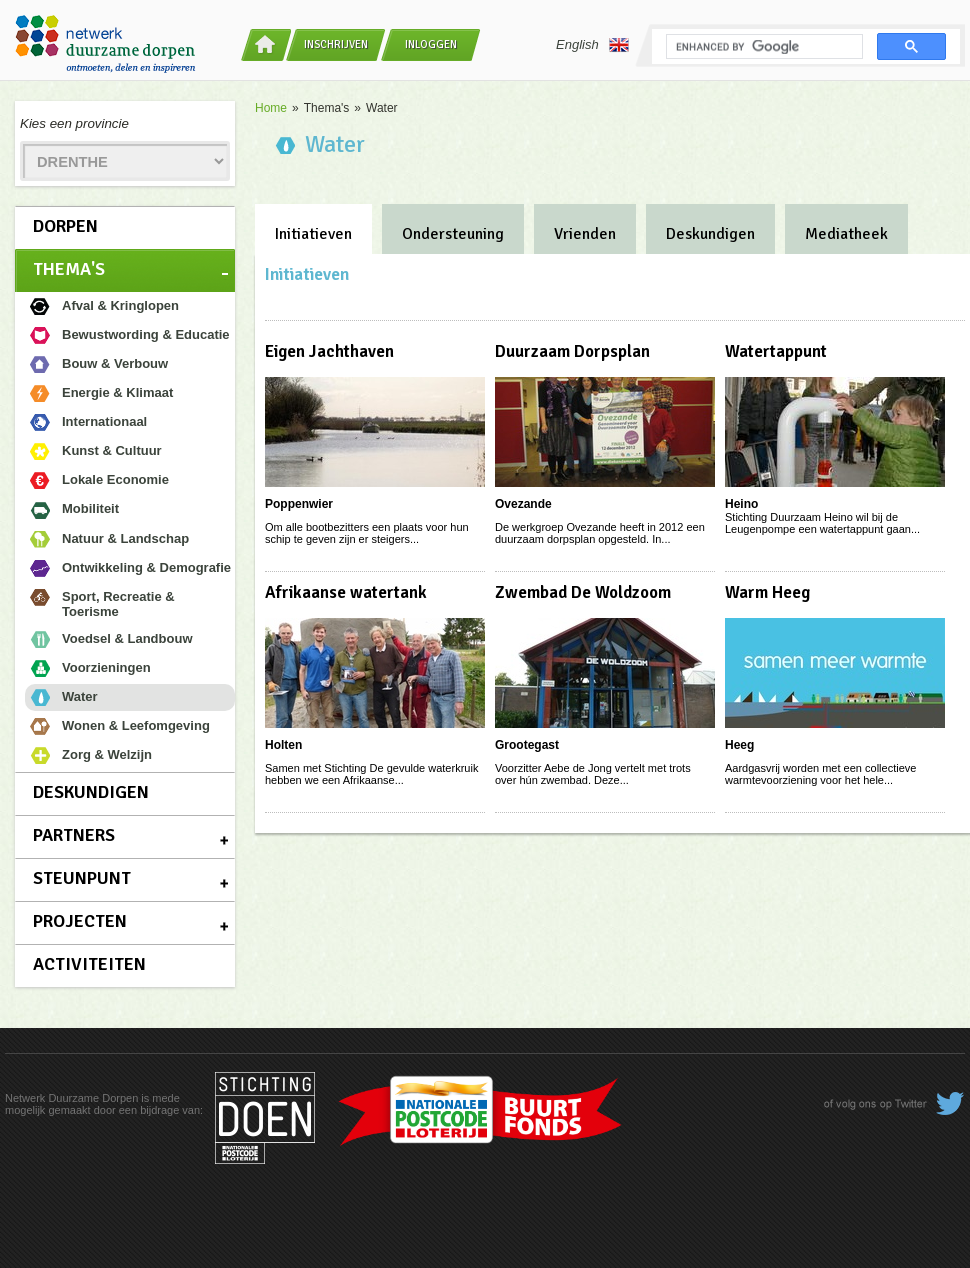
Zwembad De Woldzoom (583, 592)
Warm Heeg (767, 592)
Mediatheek (846, 234)
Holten (283, 745)
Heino (741, 504)
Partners (74, 835)
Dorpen (65, 226)
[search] (762, 47)
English (592, 45)
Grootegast (527, 745)
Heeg (739, 745)
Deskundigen (91, 792)
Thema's (69, 269)
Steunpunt (82, 878)
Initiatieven (313, 234)
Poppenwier (299, 504)
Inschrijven (336, 44)
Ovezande (523, 504)
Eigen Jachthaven (329, 351)
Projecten (80, 921)
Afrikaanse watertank (346, 592)
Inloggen (431, 44)
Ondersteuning (453, 234)
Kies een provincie (74, 123)
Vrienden (585, 234)
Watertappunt (776, 351)
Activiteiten (89, 964)
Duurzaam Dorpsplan (572, 351)
